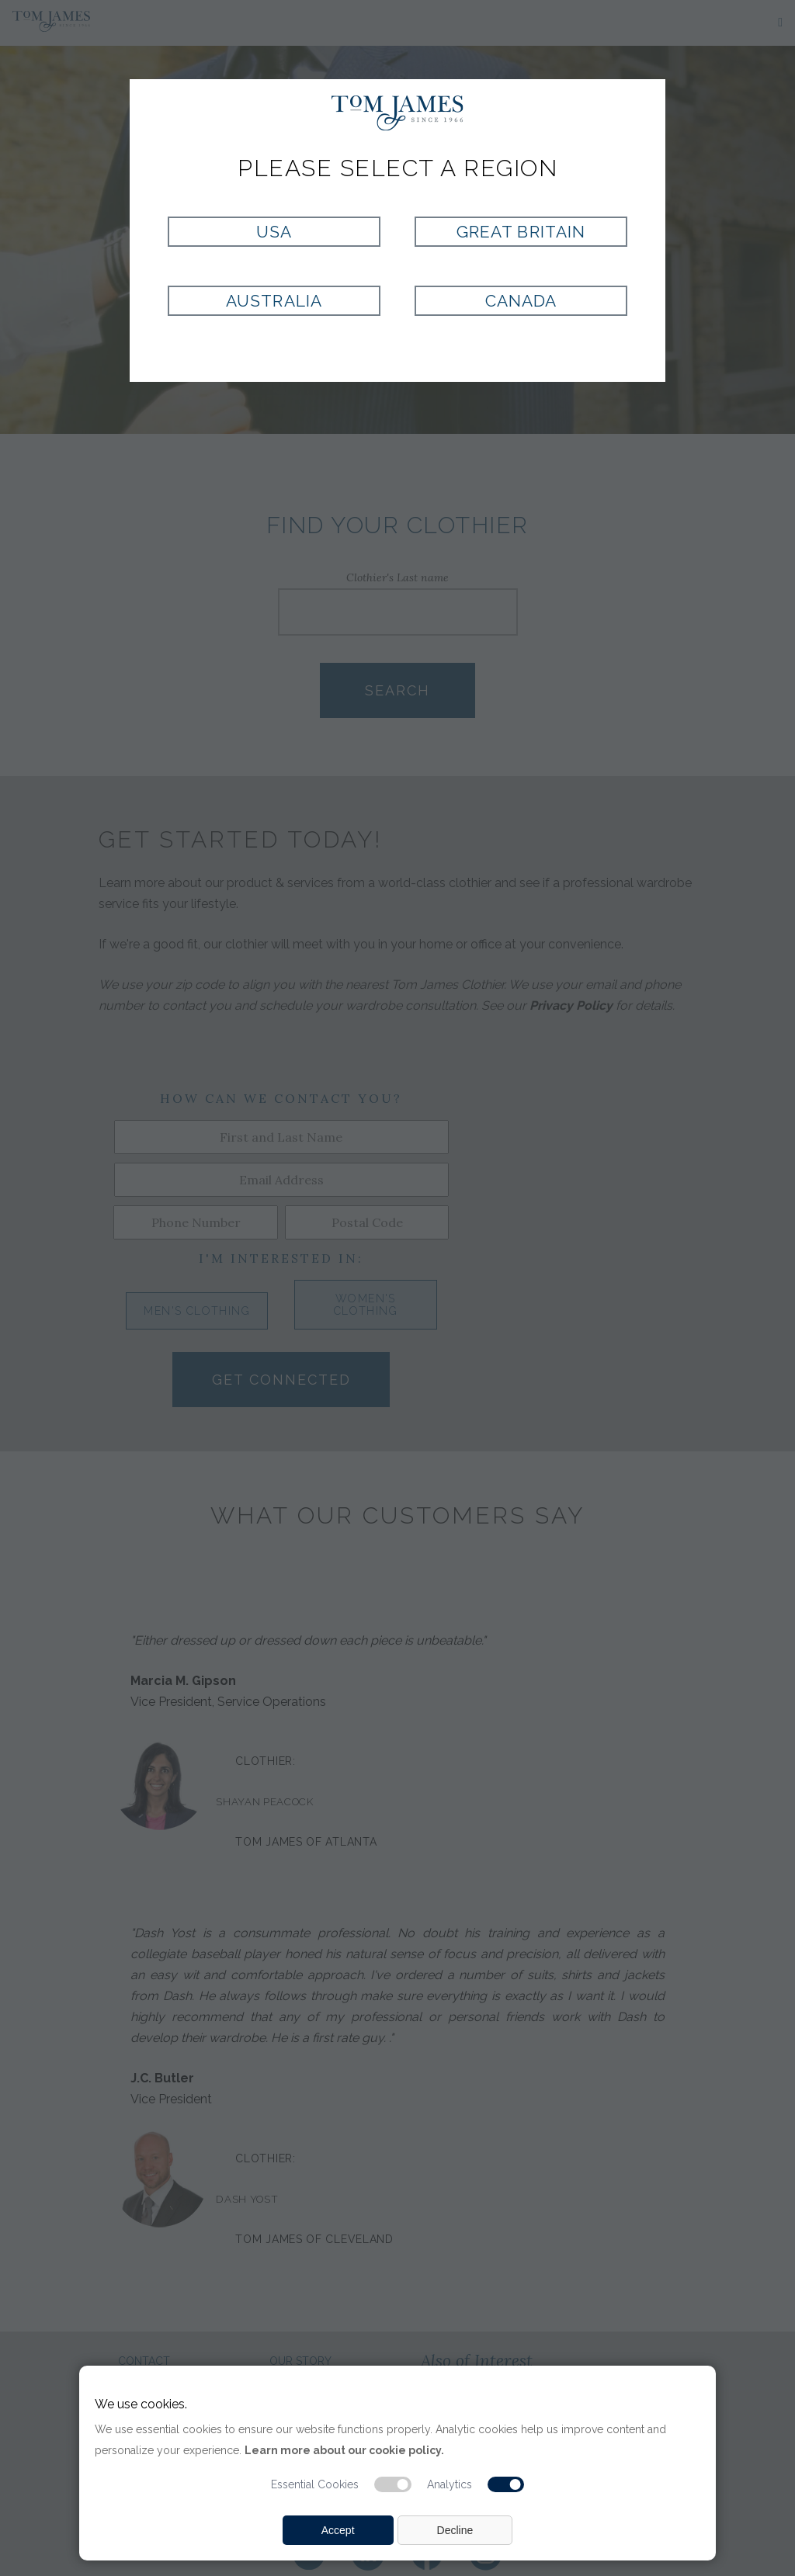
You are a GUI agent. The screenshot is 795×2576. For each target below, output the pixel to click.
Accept (338, 2530)
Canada (521, 300)
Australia (273, 300)
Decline (455, 2530)
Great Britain (521, 231)
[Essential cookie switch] (392, 2484)
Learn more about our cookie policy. (344, 2450)
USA (274, 231)
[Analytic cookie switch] (506, 2484)
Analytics (449, 2484)
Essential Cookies (315, 2484)
